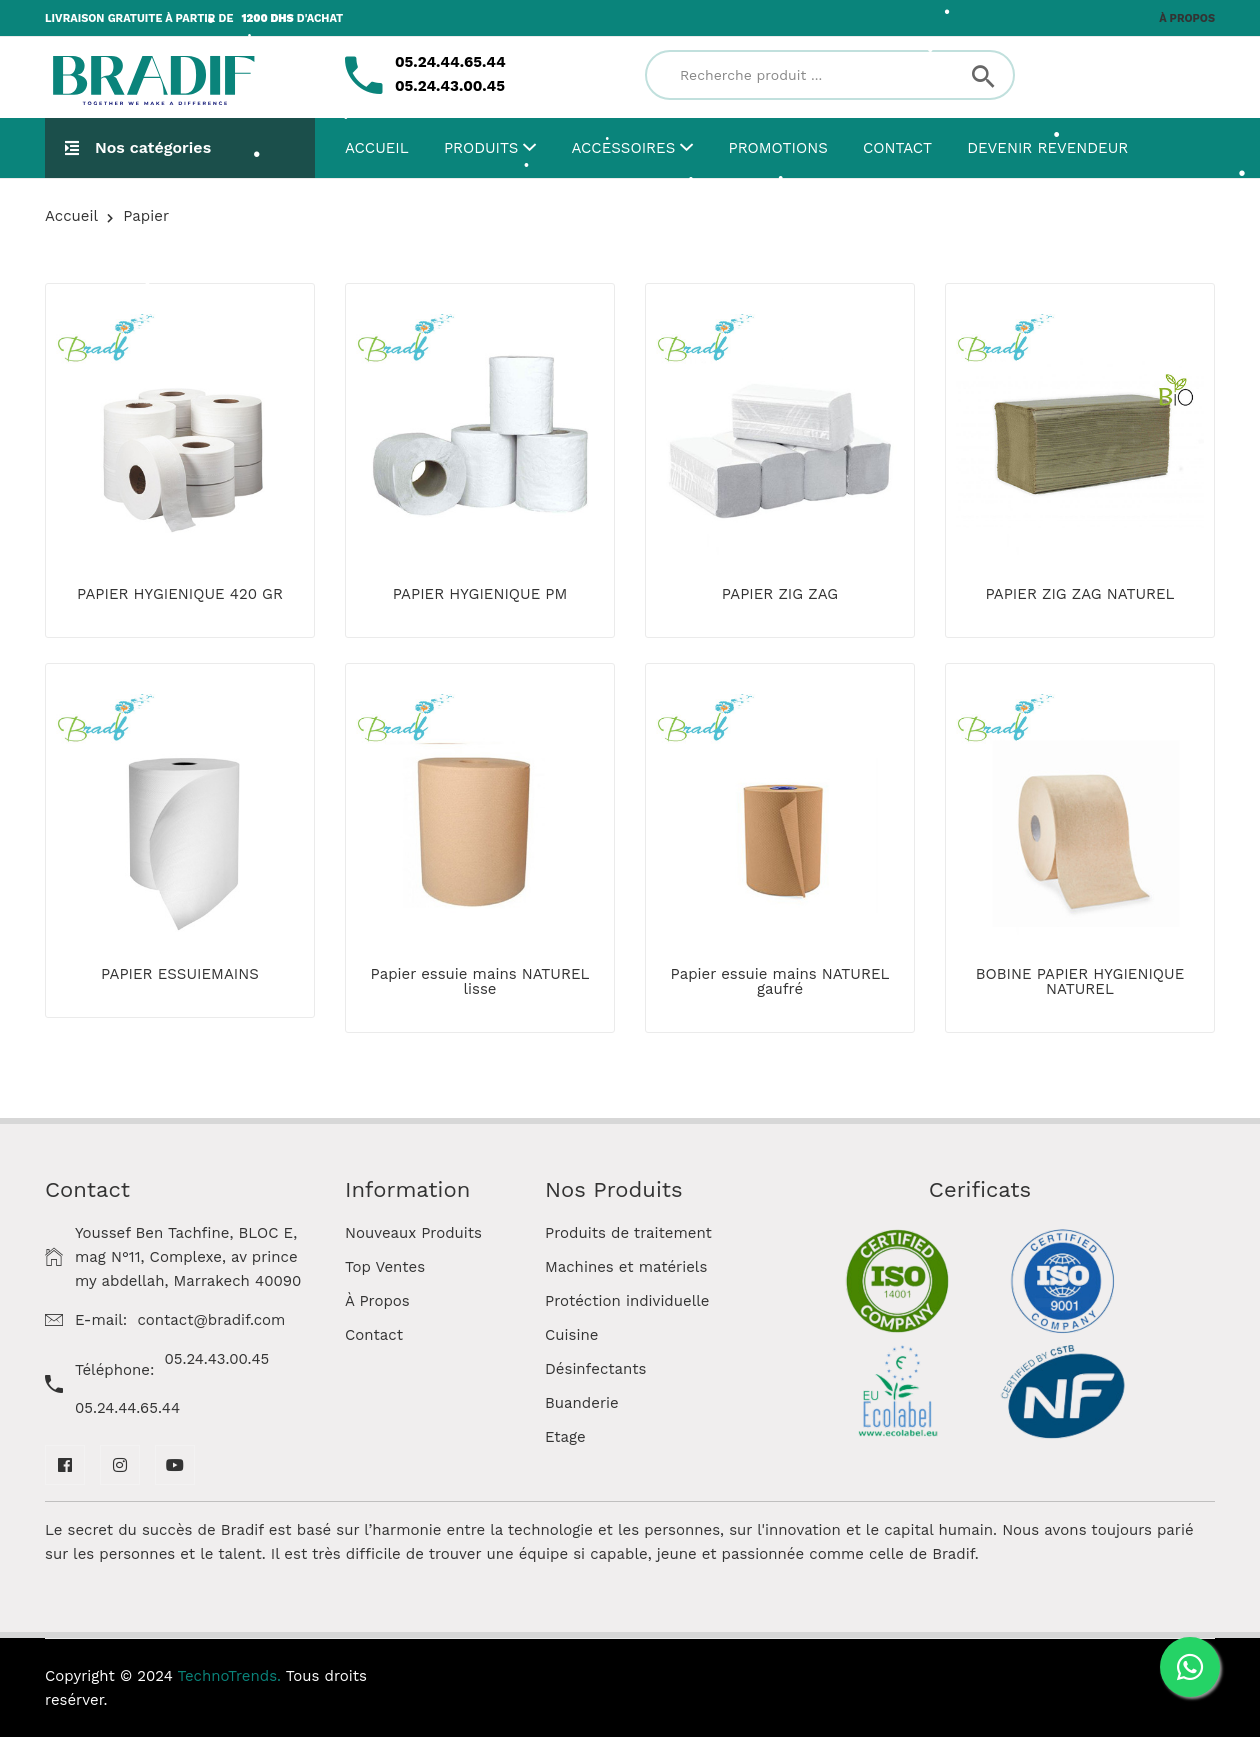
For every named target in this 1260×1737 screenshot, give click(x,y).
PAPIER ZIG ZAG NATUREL (1079, 594)
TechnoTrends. (230, 1676)
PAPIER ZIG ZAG (780, 594)
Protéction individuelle (627, 1301)
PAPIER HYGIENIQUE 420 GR (180, 594)
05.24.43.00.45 (217, 1359)
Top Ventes (385, 1267)
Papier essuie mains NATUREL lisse (480, 981)
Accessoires (633, 148)
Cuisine (571, 1335)
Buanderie (582, 1403)
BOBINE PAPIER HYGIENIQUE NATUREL (1080, 981)
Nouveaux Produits (413, 1233)
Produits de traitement (628, 1233)
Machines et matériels (626, 1267)
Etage (565, 1437)
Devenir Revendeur (1047, 148)
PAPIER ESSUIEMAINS (180, 974)
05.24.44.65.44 (127, 1408)
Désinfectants (595, 1369)
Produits (490, 148)
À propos (1187, 18)
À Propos (377, 1301)
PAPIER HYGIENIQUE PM (480, 594)
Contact (897, 148)
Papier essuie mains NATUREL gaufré (780, 981)
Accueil (377, 148)
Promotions (778, 148)
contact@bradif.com (211, 1320)
